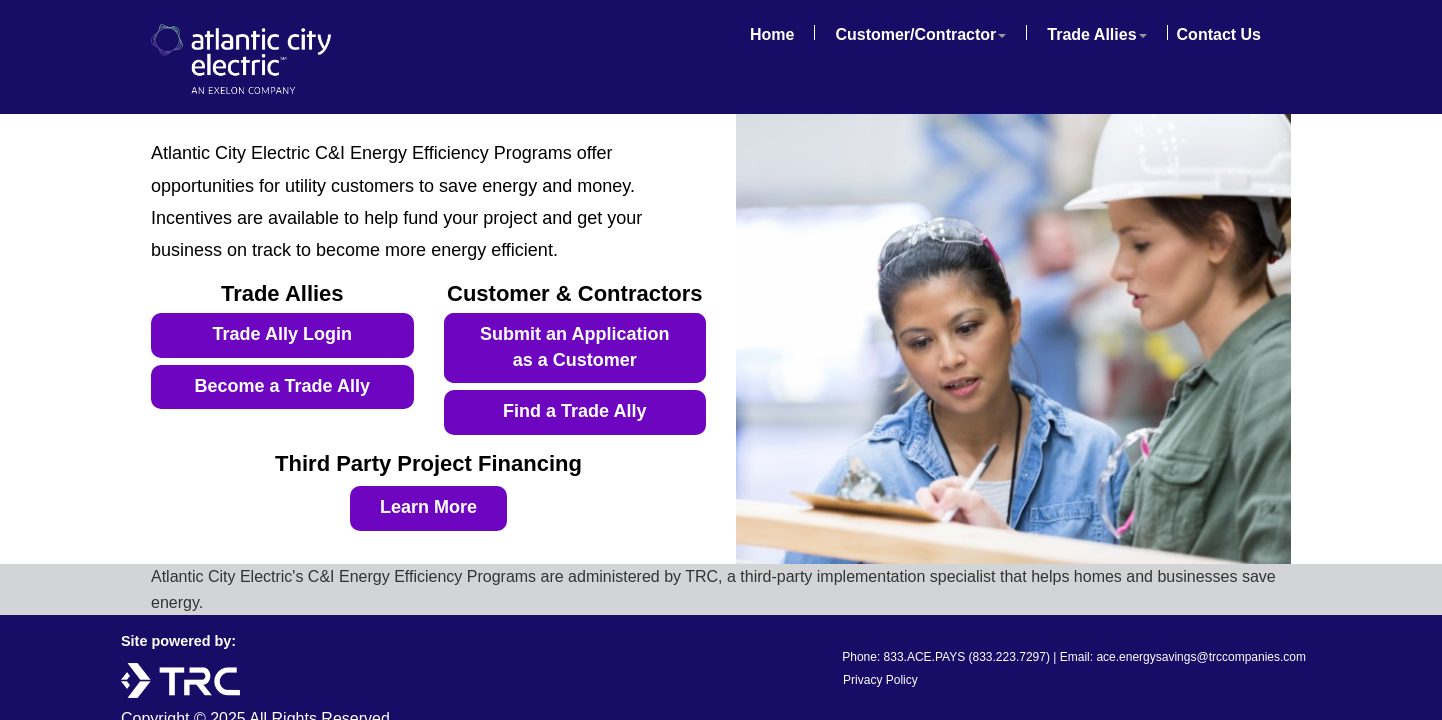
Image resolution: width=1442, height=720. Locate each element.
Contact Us (1219, 34)
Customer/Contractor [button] (920, 34)
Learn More (428, 507)
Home (772, 34)
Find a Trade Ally (574, 411)
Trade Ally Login (282, 334)
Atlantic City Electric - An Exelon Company (256, 59)
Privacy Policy (880, 680)
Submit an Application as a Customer (574, 347)
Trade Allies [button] (1096, 34)
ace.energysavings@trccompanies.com (1201, 657)
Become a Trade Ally (282, 386)
